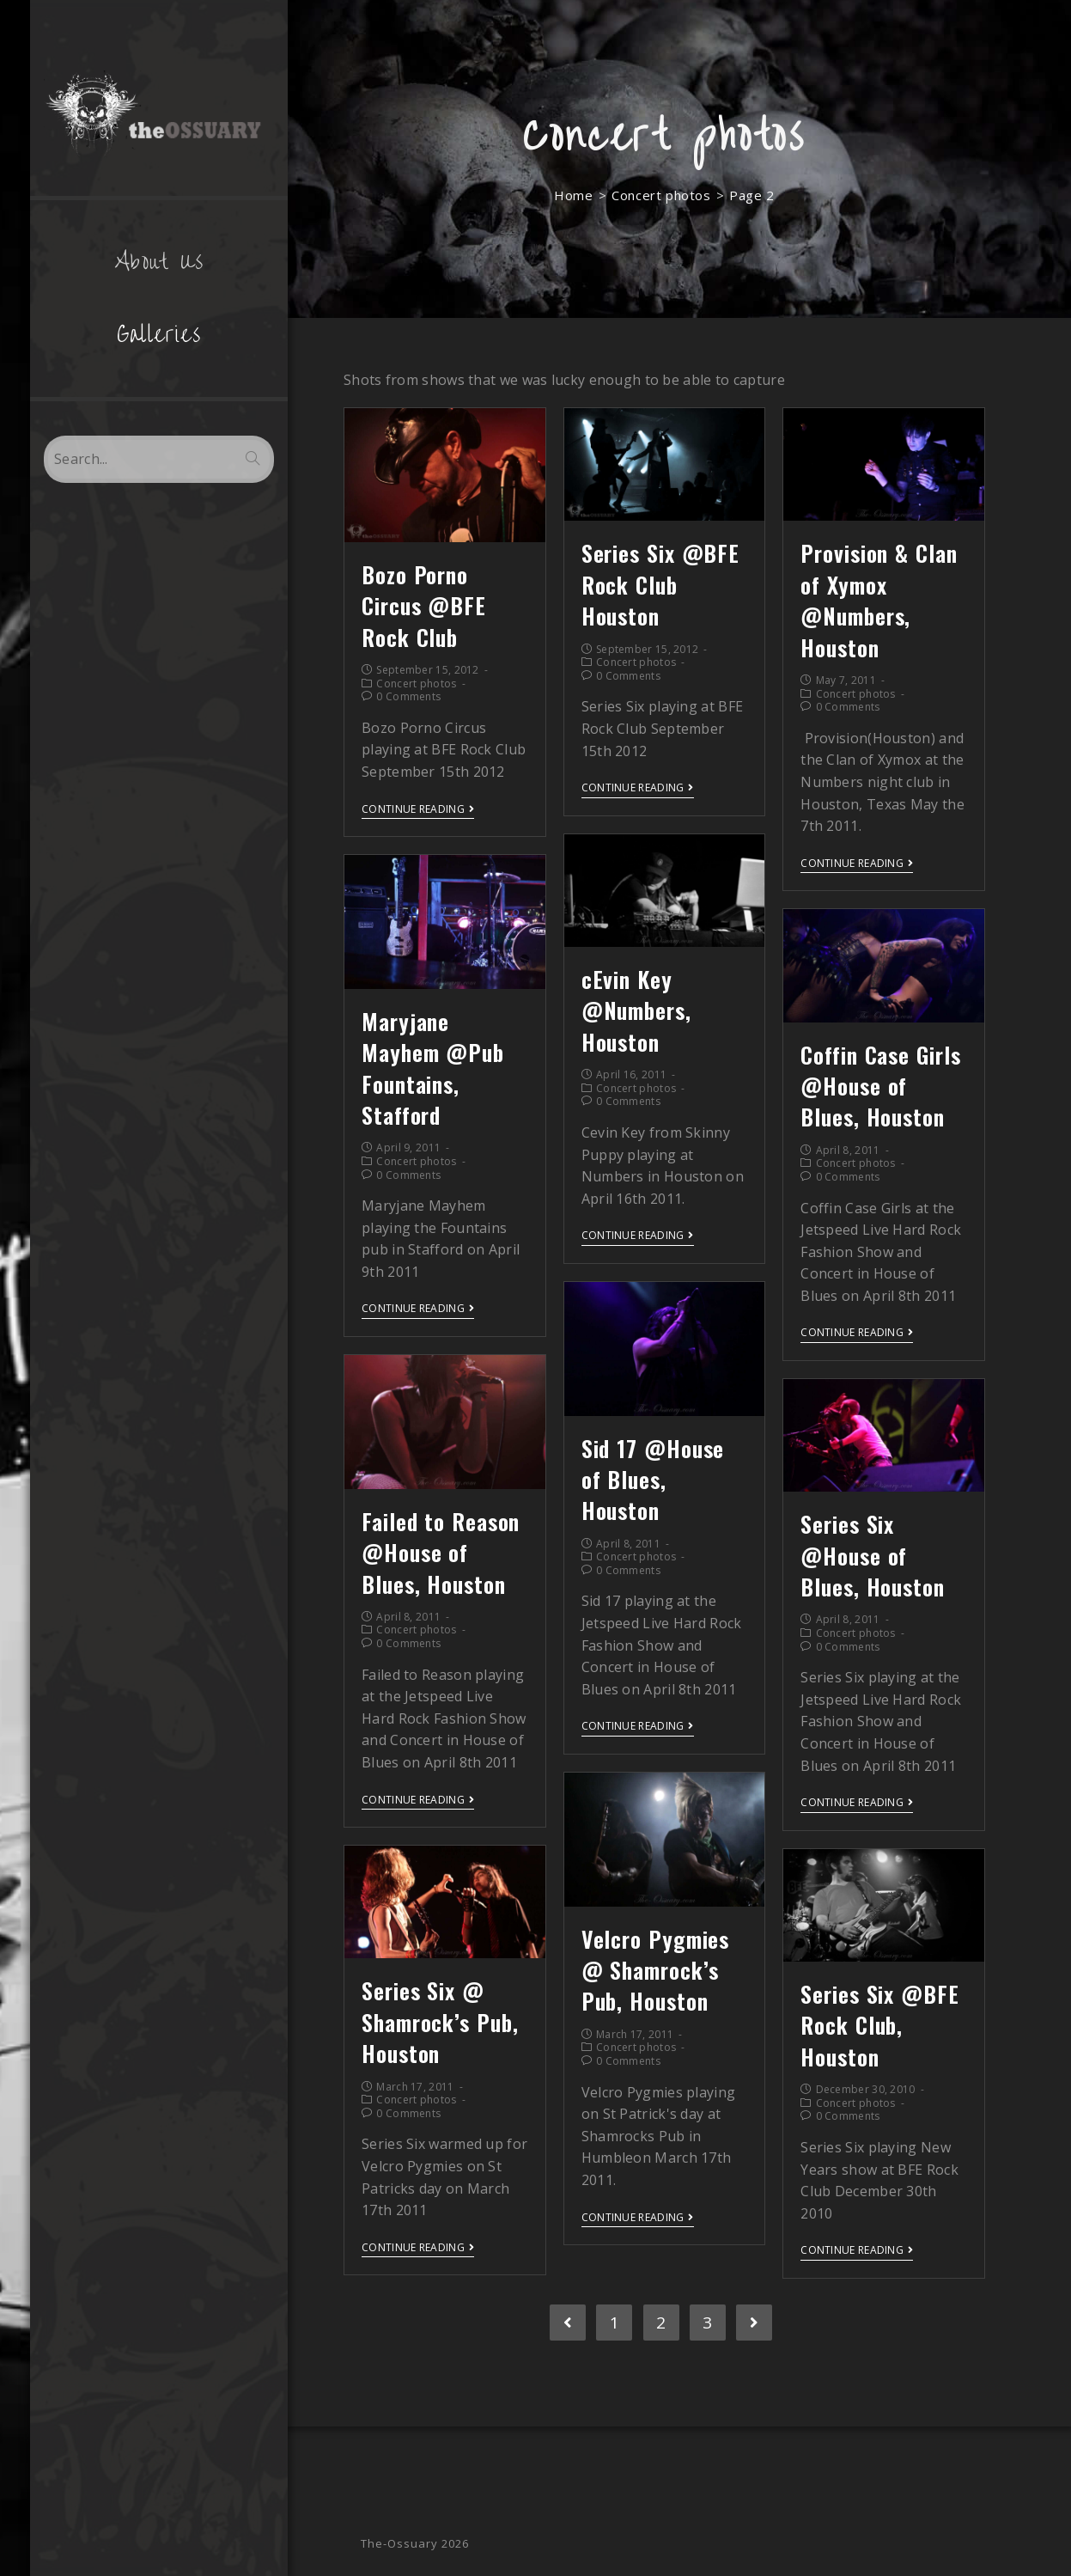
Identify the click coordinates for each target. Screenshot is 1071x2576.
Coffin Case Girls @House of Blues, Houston (880, 1086)
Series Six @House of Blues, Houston (872, 1555)
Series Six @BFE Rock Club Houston (660, 584)
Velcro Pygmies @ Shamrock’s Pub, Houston (655, 1970)
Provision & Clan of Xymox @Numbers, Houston (878, 599)
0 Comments (408, 696)
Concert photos (416, 683)
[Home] (573, 195)
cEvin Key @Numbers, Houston (636, 1010)
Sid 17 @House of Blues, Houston (653, 1479)
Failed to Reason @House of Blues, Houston (441, 1553)
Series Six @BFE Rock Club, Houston (879, 2025)
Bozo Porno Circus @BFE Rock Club (424, 606)
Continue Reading (418, 809)
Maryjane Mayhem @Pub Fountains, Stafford (433, 1068)
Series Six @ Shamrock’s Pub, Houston (440, 2022)
